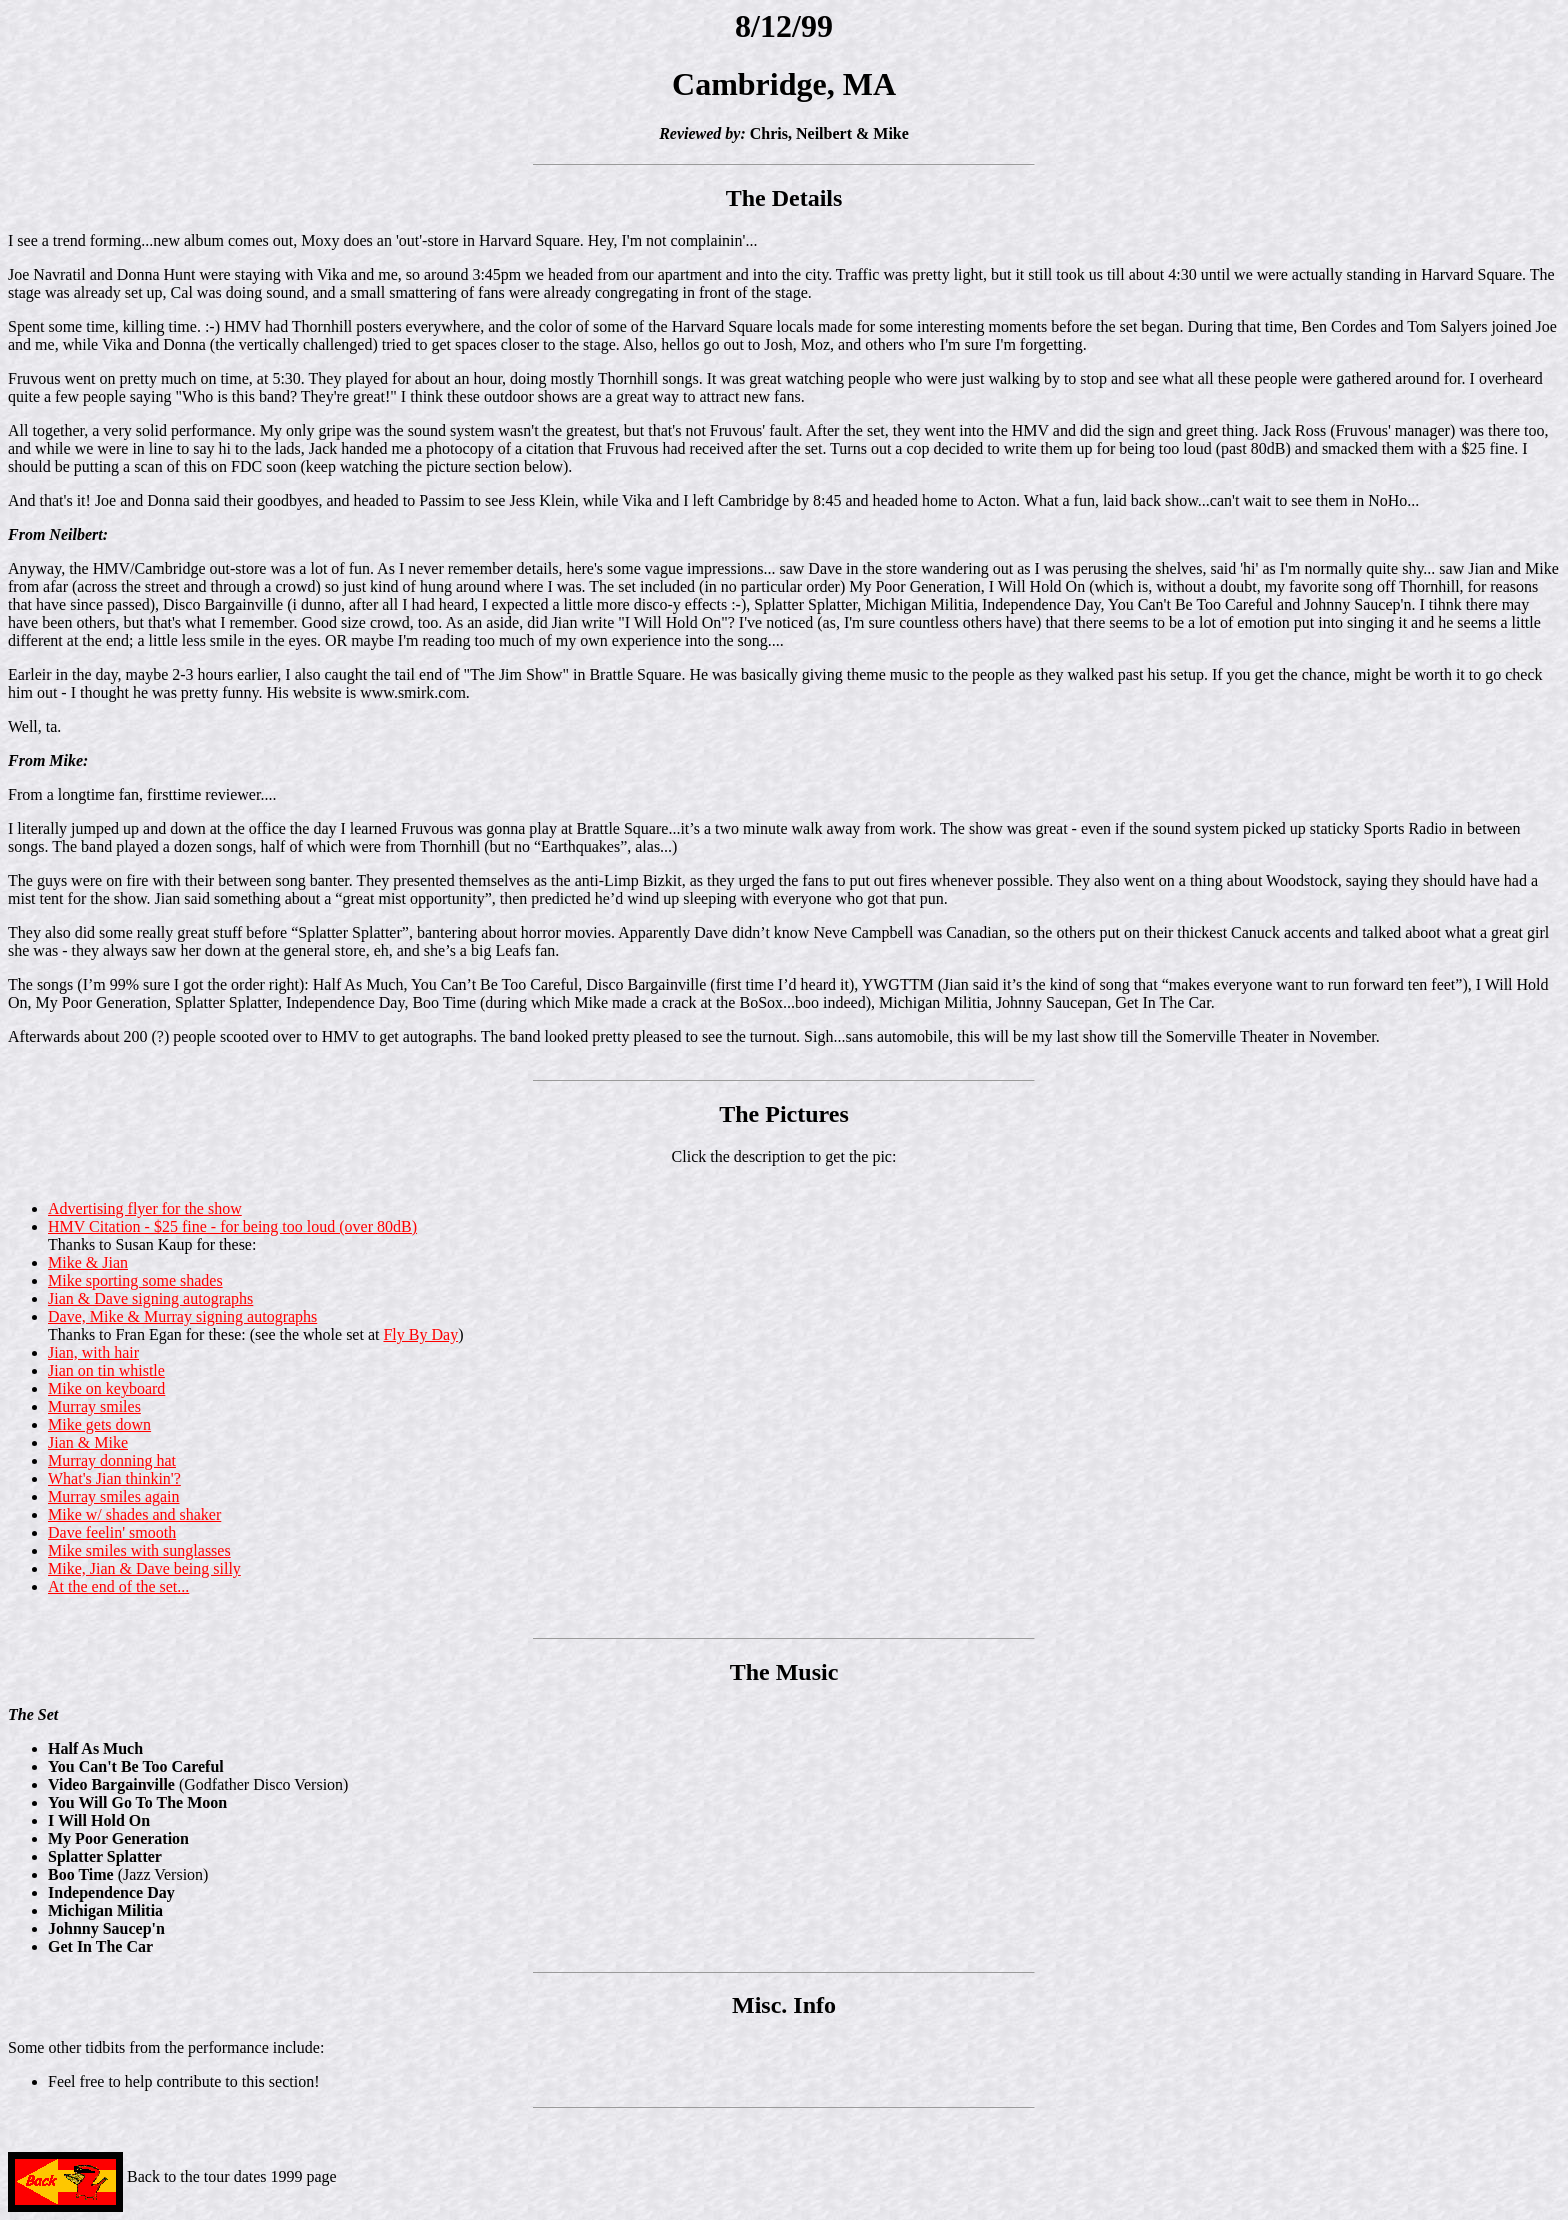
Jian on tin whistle (106, 1370)
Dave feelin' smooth (112, 1532)
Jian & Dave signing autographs (150, 1298)
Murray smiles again (114, 1496)
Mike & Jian (88, 1262)
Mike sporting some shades (135, 1280)
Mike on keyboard (106, 1388)
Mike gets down (99, 1424)
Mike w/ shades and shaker (134, 1514)
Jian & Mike (88, 1442)
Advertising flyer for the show (145, 1208)
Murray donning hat (112, 1460)
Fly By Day (420, 1334)
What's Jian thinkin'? (114, 1478)
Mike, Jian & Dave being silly (144, 1568)
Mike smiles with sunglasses (139, 1550)
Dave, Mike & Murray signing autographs (182, 1316)
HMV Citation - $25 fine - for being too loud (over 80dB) (232, 1226)
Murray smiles (94, 1406)
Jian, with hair (93, 1352)
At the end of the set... (118, 1586)
